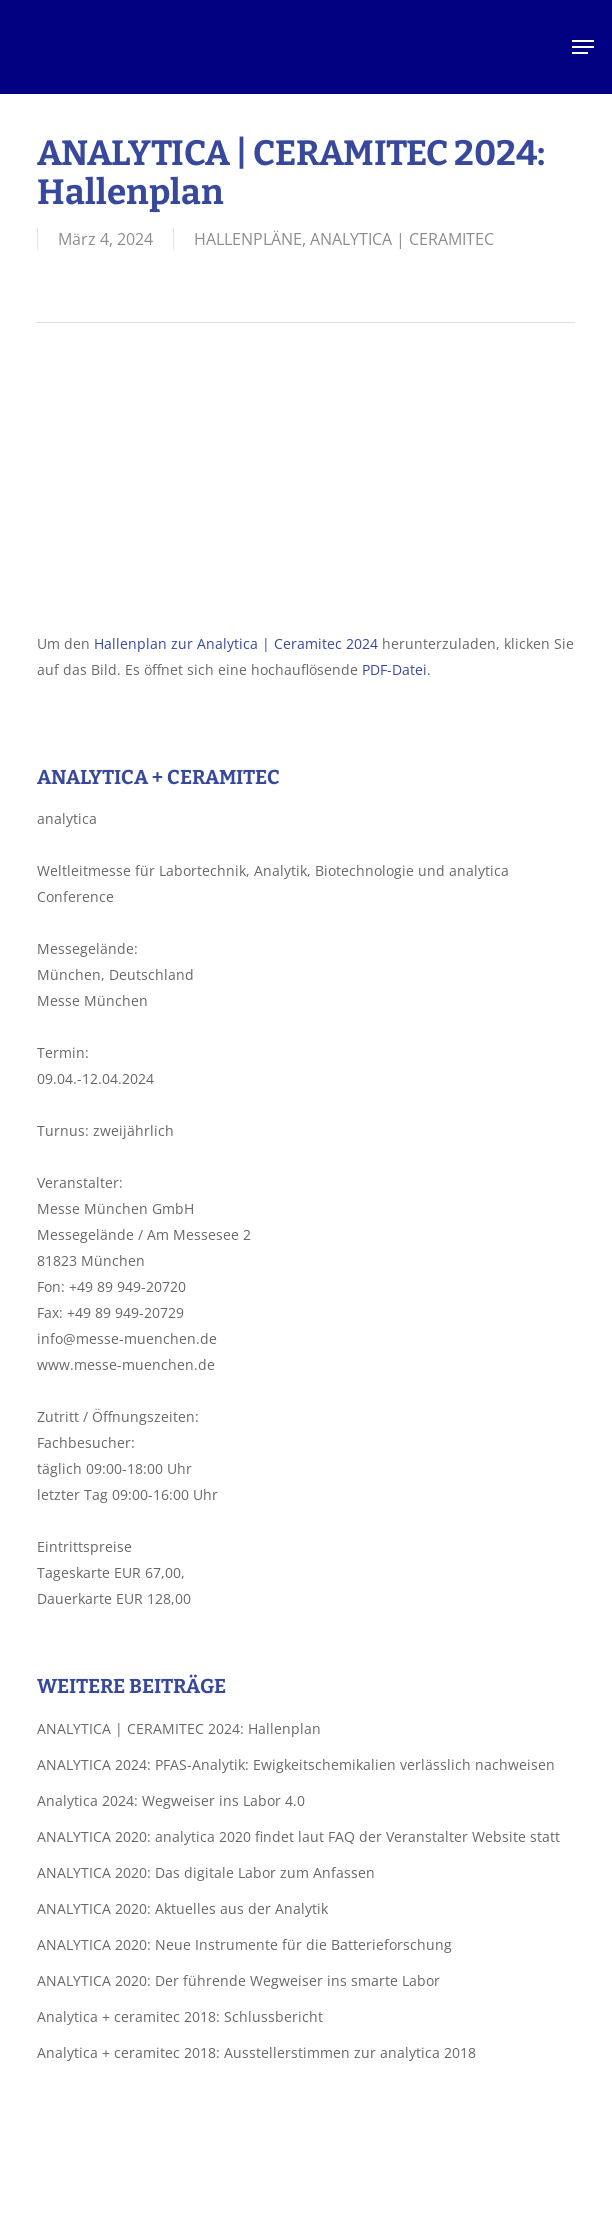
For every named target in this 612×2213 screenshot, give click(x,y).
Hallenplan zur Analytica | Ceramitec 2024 (236, 643)
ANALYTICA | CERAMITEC (402, 239)
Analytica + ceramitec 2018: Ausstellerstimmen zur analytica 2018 (256, 2052)
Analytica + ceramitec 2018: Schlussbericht (180, 2016)
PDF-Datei (394, 669)
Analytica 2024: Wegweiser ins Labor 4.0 (171, 1800)
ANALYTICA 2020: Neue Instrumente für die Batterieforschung (244, 1944)
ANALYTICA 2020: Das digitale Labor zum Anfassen (206, 1872)
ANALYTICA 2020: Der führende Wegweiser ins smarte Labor (238, 1980)
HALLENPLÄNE (248, 239)
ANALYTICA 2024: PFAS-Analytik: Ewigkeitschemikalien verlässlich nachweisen (296, 1764)
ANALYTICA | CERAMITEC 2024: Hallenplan (179, 1728)
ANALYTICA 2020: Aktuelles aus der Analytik (182, 1908)
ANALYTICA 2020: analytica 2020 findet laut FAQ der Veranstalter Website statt (298, 1836)
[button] (583, 47)
